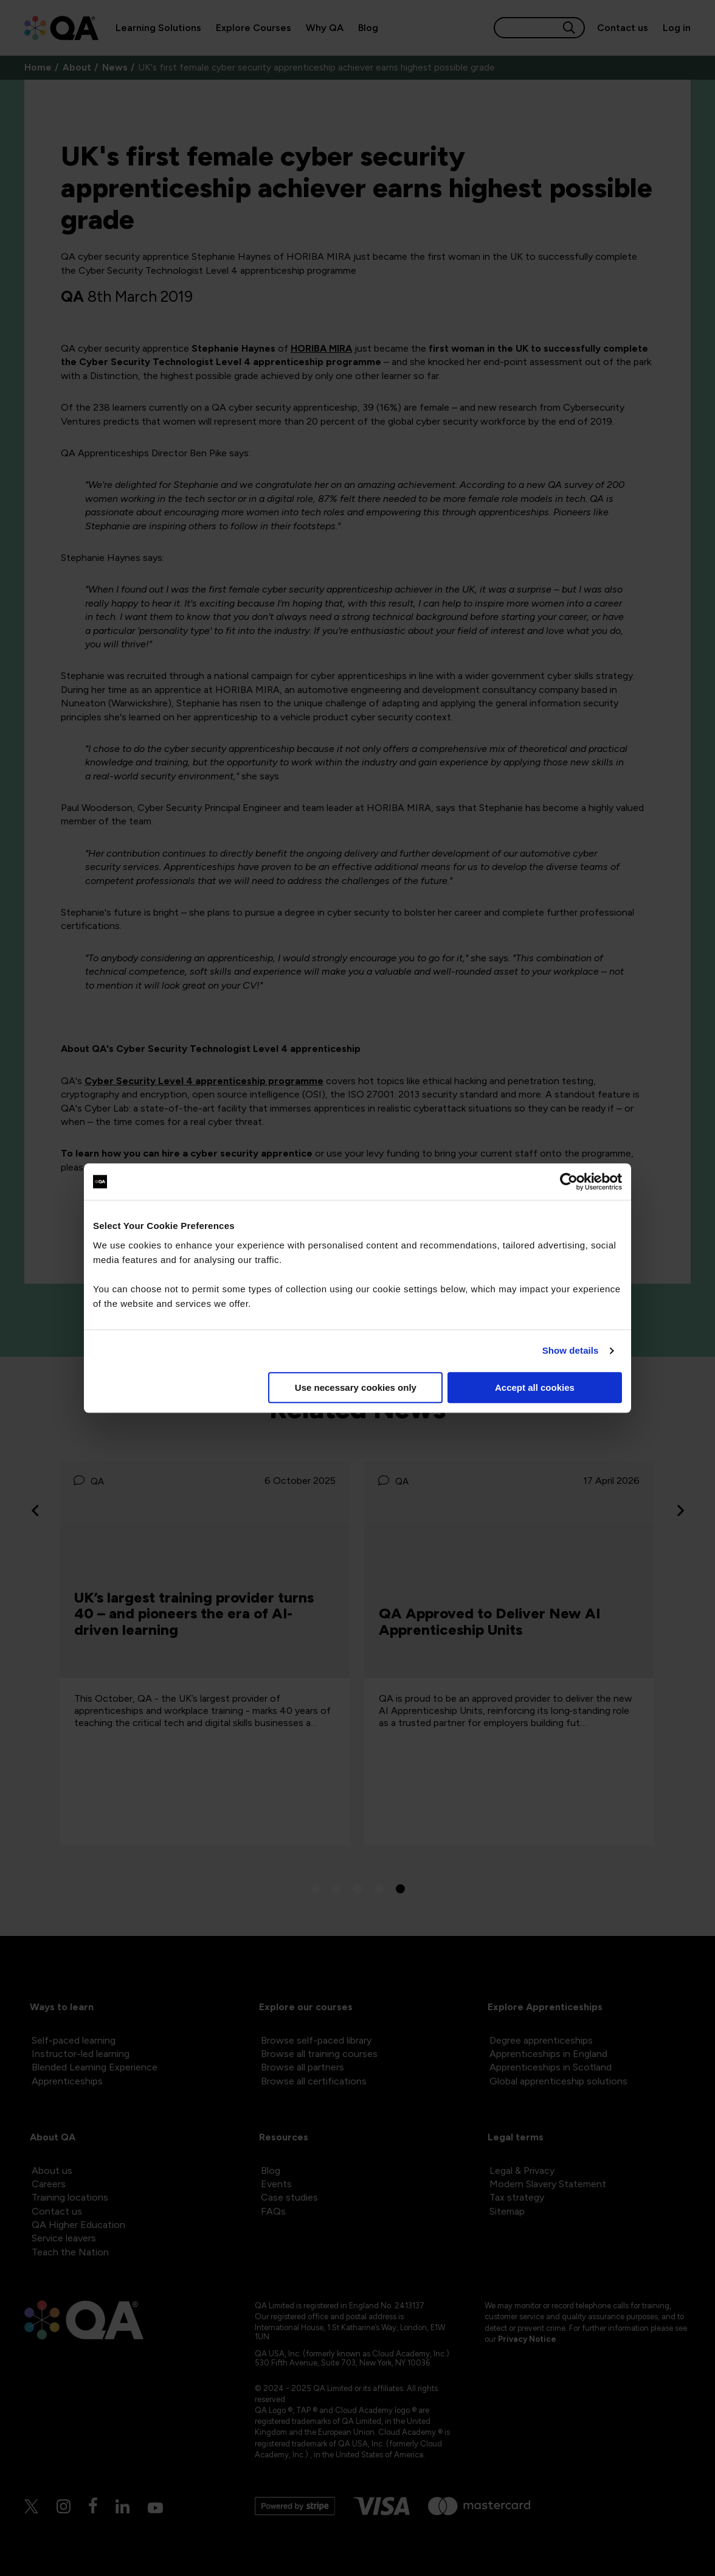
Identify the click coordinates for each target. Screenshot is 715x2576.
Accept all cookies (535, 1387)
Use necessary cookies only (355, 1387)
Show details (570, 1350)
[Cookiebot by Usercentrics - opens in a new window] (569, 1181)
